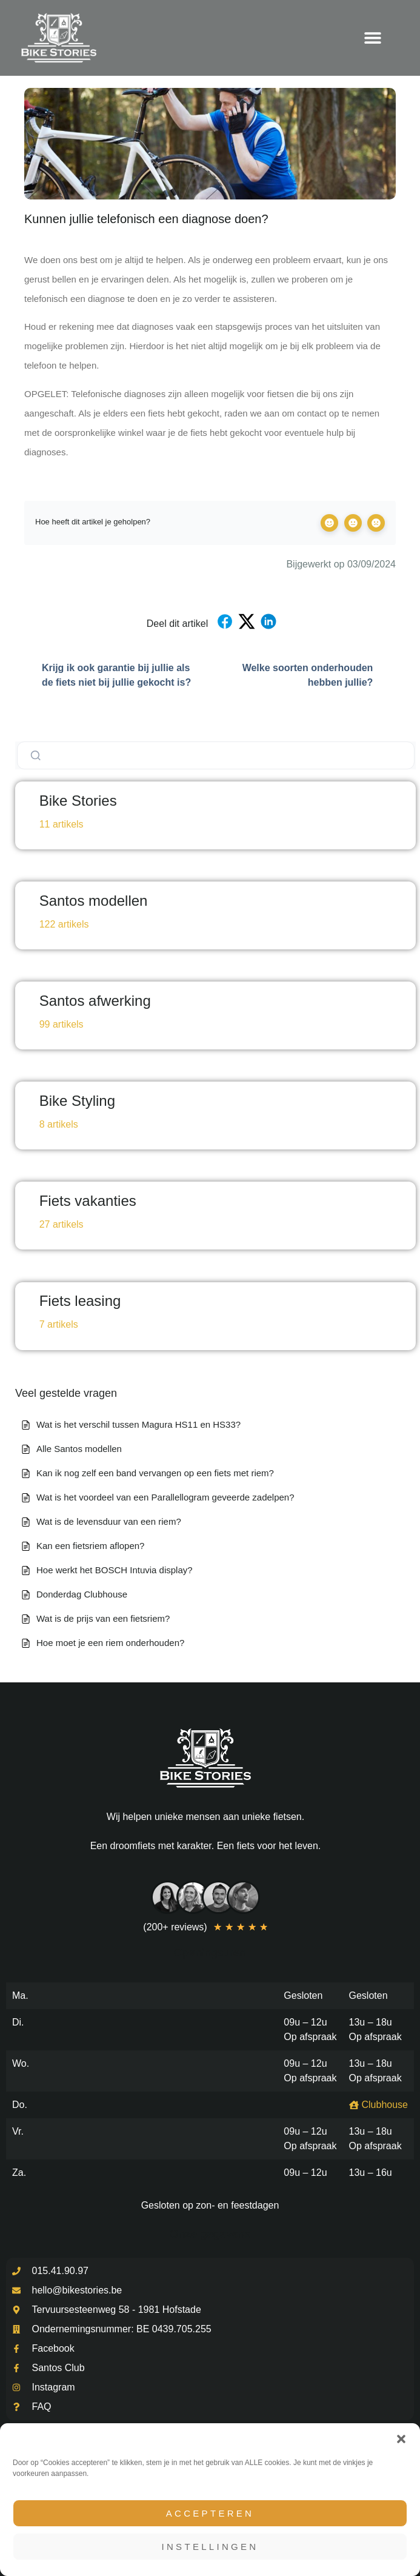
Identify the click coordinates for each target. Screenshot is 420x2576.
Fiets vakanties (87, 1201)
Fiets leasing (80, 1301)
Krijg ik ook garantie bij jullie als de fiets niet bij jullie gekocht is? (107, 675)
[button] (401, 2439)
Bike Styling (77, 1100)
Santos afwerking (95, 1000)
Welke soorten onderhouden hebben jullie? (319, 675)
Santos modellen (93, 900)
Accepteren (210, 2513)
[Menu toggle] (373, 37)
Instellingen (210, 2546)
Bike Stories (78, 800)
